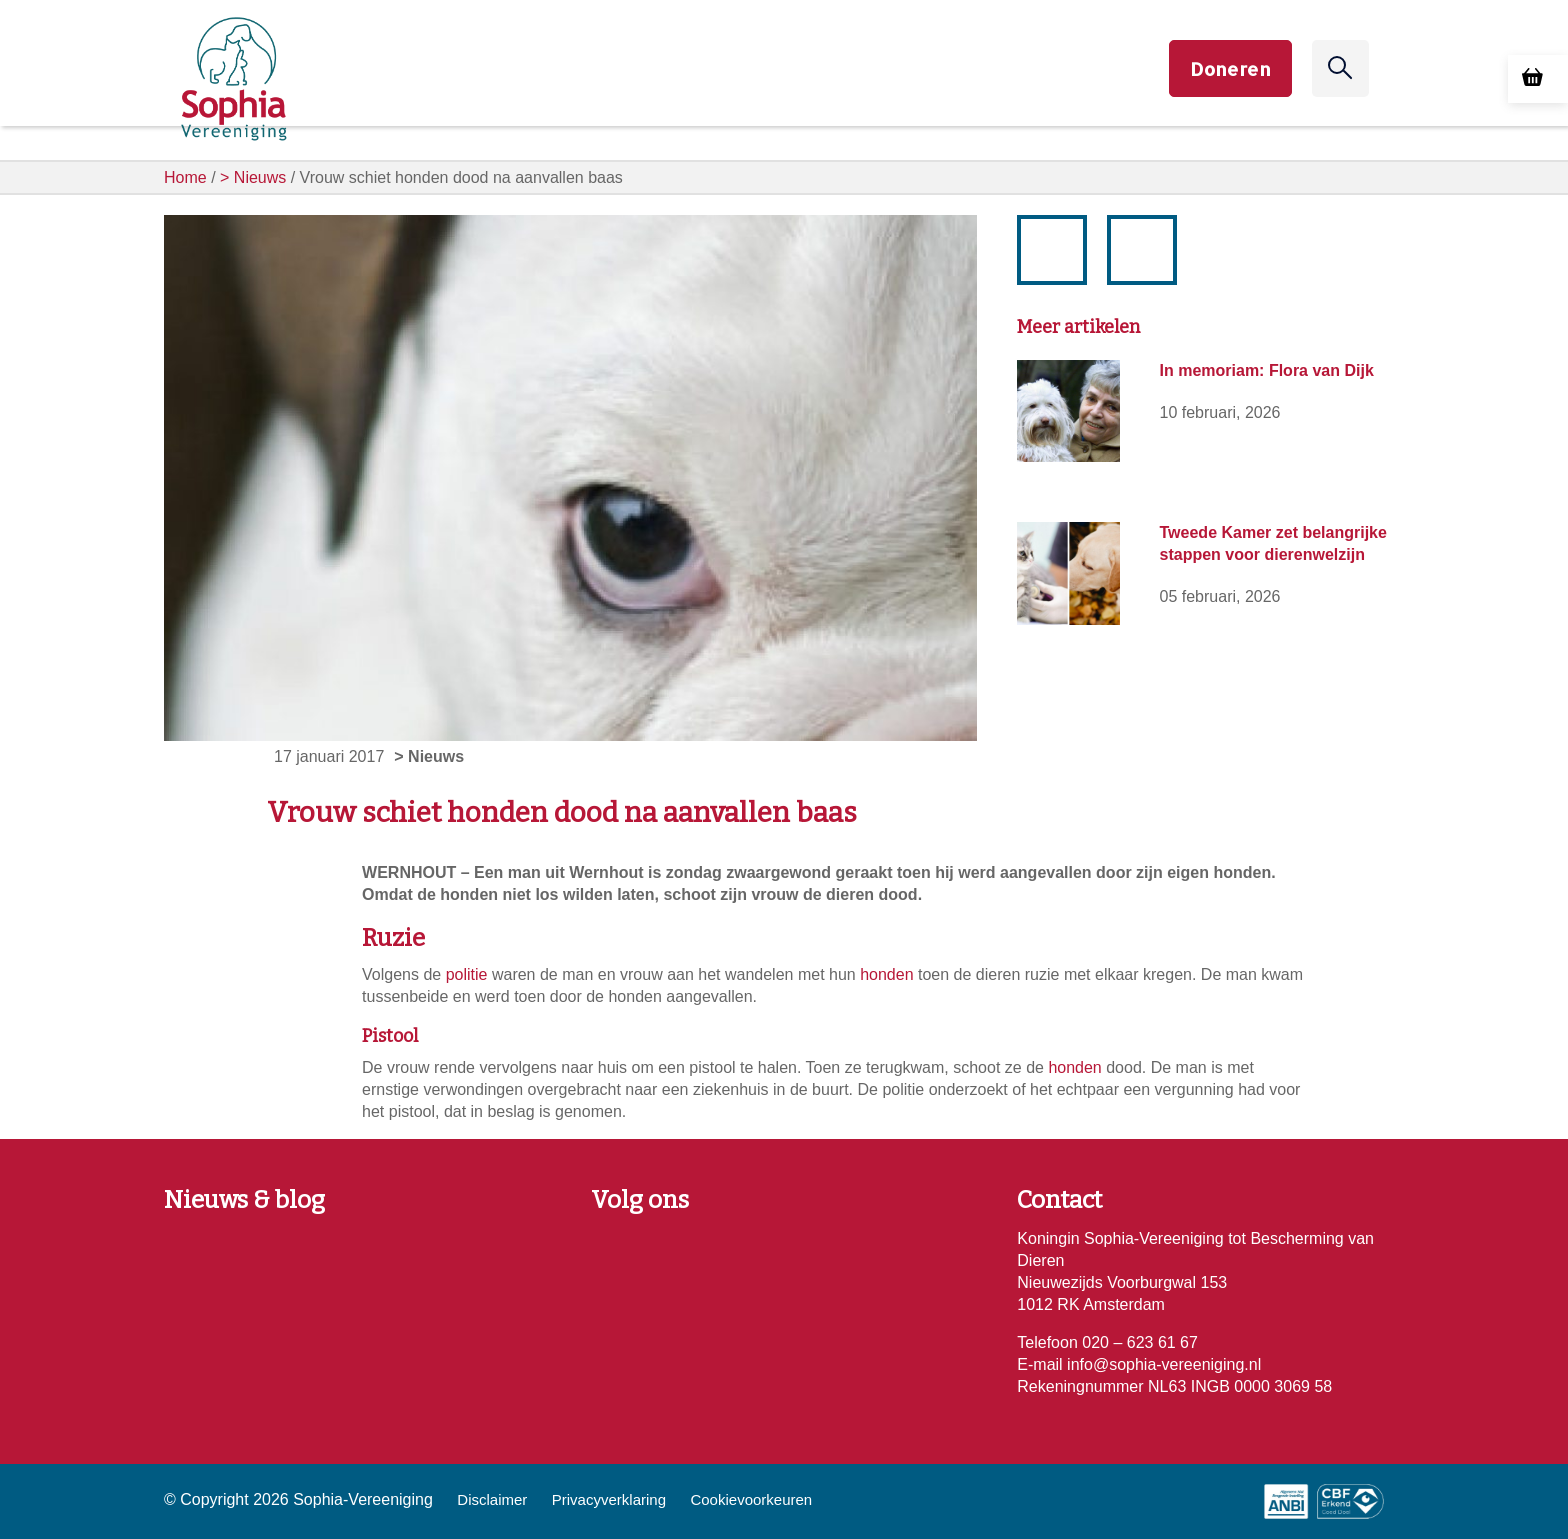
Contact (1059, 1200)
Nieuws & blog (244, 1200)
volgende (1143, 234)
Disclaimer (492, 1499)
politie (467, 974)
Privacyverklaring (609, 1499)
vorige (1062, 265)
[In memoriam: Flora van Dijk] (1068, 410)
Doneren (1230, 84)
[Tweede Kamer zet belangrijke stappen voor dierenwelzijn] (1068, 572)
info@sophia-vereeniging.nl (1162, 1364)
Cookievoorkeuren (751, 1499)
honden (886, 974)
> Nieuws (253, 177)
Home (185, 177)
